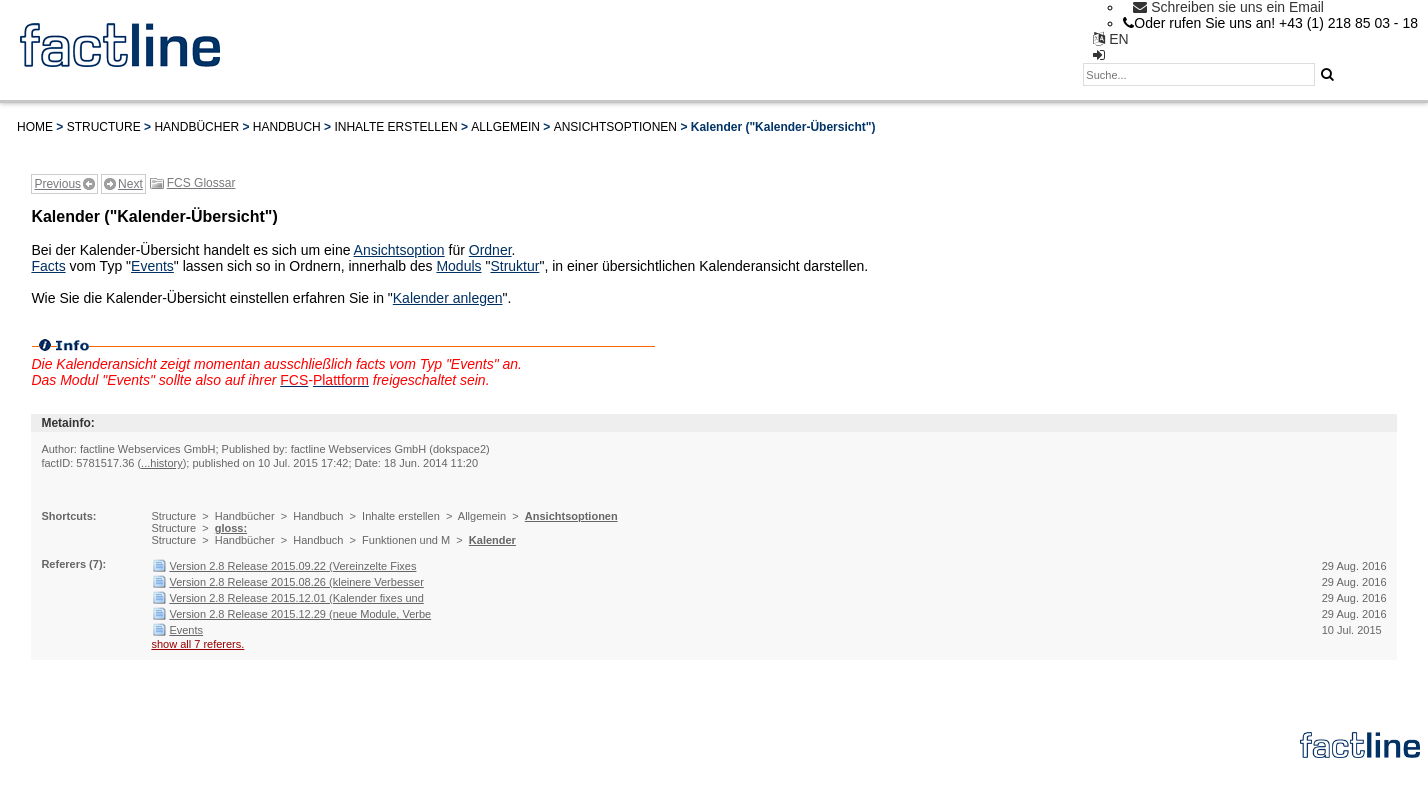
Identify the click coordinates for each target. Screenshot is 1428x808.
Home (35, 127)
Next (130, 184)
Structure (104, 127)
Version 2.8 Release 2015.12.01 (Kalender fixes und (296, 598)
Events (152, 266)
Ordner (490, 250)
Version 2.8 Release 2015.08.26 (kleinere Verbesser (296, 582)
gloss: (231, 528)
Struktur (514, 266)
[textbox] (1199, 74)
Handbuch (287, 127)
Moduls (458, 266)
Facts (48, 266)
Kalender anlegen (448, 298)
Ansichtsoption (399, 250)
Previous (57, 184)
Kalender (492, 540)
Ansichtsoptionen (615, 127)
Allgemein (505, 127)
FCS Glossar (201, 183)
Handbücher (196, 127)
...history (162, 463)
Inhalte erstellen (395, 127)
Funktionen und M (406, 540)
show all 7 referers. (197, 644)
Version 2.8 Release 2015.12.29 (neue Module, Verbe (300, 614)
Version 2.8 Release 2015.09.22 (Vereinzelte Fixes (292, 566)
